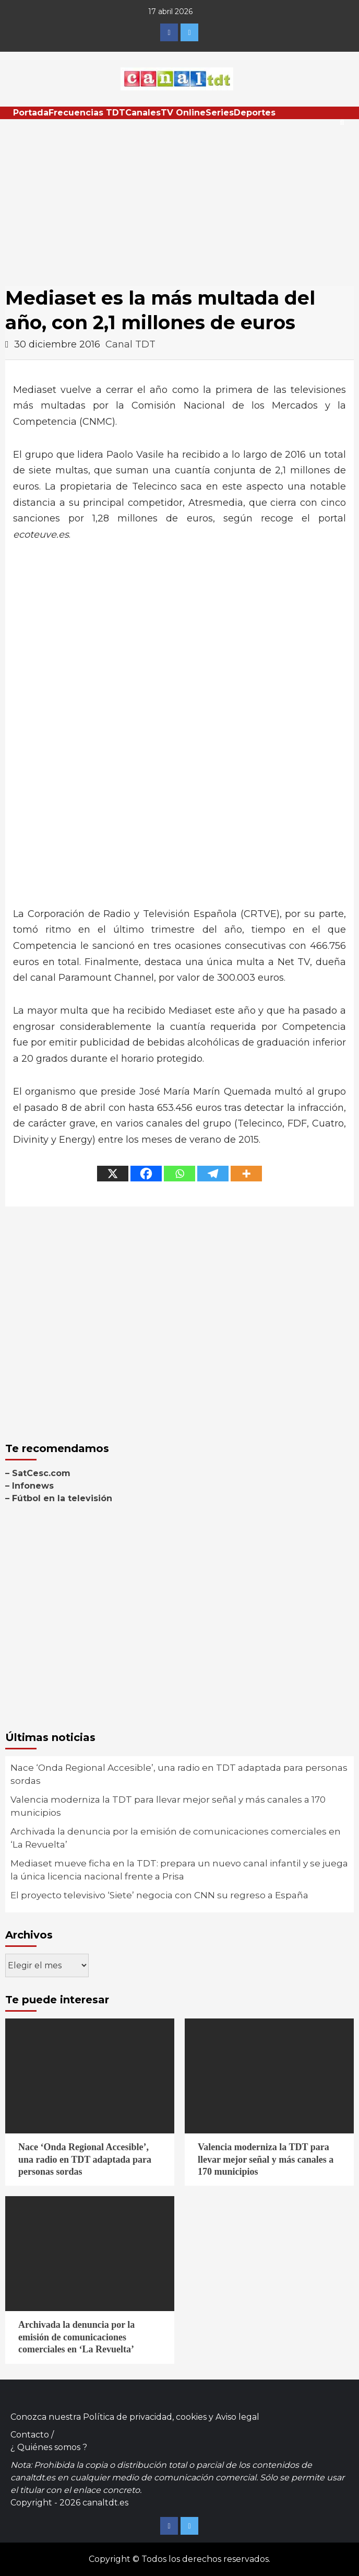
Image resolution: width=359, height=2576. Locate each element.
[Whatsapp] (179, 1173)
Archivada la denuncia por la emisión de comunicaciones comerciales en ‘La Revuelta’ (175, 1838)
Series (220, 113)
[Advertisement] (179, 197)
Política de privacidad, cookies (145, 2417)
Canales (143, 113)
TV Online (183, 113)
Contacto (29, 2435)
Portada (31, 113)
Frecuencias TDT (87, 113)
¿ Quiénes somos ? (48, 2447)
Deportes (255, 113)
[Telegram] (213, 1173)
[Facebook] (146, 1173)
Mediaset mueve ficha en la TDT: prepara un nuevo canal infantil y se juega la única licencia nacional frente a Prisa (179, 1870)
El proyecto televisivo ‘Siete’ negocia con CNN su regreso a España (159, 1895)
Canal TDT (130, 344)
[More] (246, 1173)
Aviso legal (237, 2417)
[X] (112, 1173)
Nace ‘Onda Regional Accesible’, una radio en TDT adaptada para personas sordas (179, 1774)
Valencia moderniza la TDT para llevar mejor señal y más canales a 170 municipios (168, 1806)
